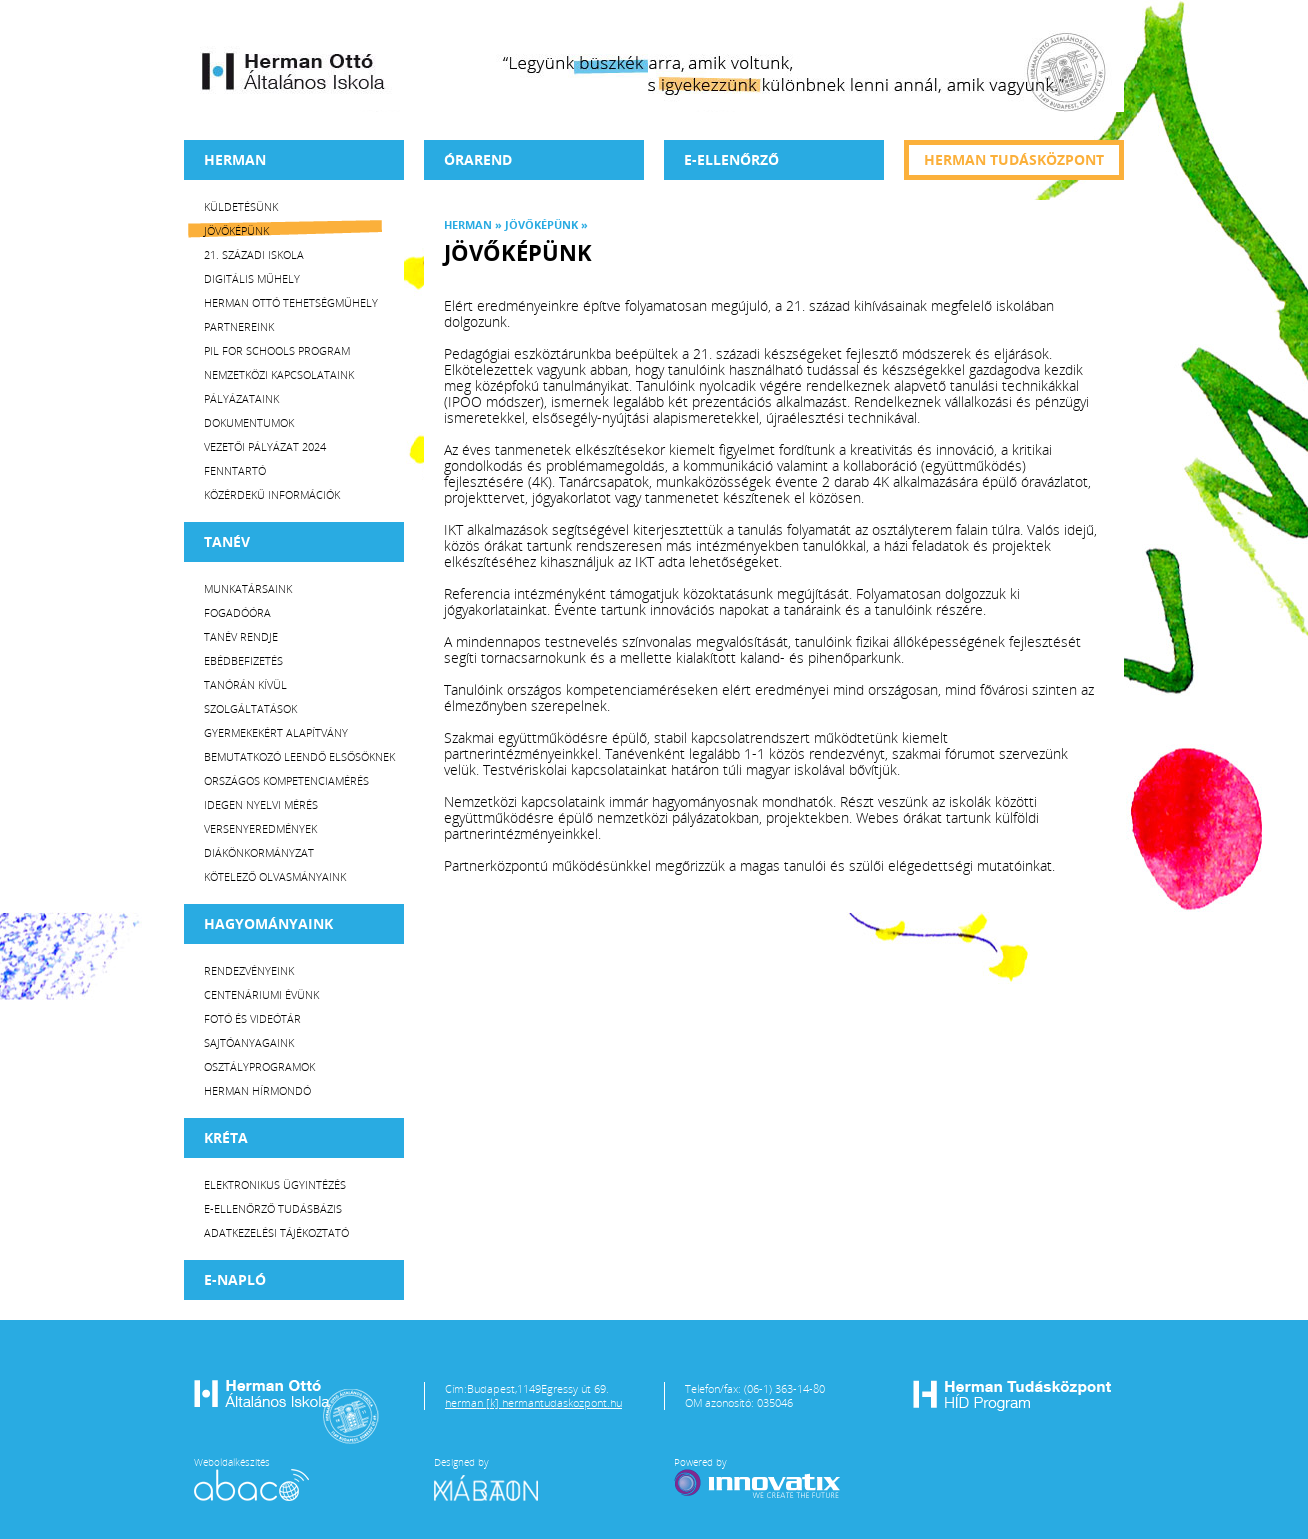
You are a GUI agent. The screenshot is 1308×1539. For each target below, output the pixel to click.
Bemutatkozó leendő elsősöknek (299, 756)
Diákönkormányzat (259, 852)
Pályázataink (241, 398)
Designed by (498, 1478)
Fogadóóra (237, 612)
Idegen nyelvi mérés (261, 804)
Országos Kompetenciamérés (286, 780)
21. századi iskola (254, 254)
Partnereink (239, 326)
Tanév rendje (241, 636)
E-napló (235, 1279)
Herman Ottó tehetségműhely (291, 302)
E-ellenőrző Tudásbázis (273, 1208)
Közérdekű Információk (272, 494)
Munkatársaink (248, 588)
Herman (235, 159)
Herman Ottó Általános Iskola (294, 71)
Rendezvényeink (249, 970)
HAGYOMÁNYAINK (268, 923)
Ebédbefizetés (243, 660)
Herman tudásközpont (1014, 159)
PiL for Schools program (277, 350)
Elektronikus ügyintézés (275, 1184)
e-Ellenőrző (731, 159)
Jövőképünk (236, 230)
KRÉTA (226, 1137)
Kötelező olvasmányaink (275, 876)
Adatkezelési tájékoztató (276, 1232)
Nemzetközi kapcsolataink (279, 374)
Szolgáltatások (250, 708)
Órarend (478, 159)
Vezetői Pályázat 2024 (265, 446)
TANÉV (227, 541)
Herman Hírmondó (257, 1090)
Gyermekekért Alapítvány (276, 732)
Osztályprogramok (259, 1066)
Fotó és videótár (252, 1018)
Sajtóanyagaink (249, 1042)
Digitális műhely (252, 278)
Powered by (759, 1478)
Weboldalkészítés (251, 1478)
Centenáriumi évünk (261, 994)
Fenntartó (235, 470)
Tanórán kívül (245, 684)
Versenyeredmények (260, 828)
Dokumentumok (249, 422)
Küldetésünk (241, 206)
